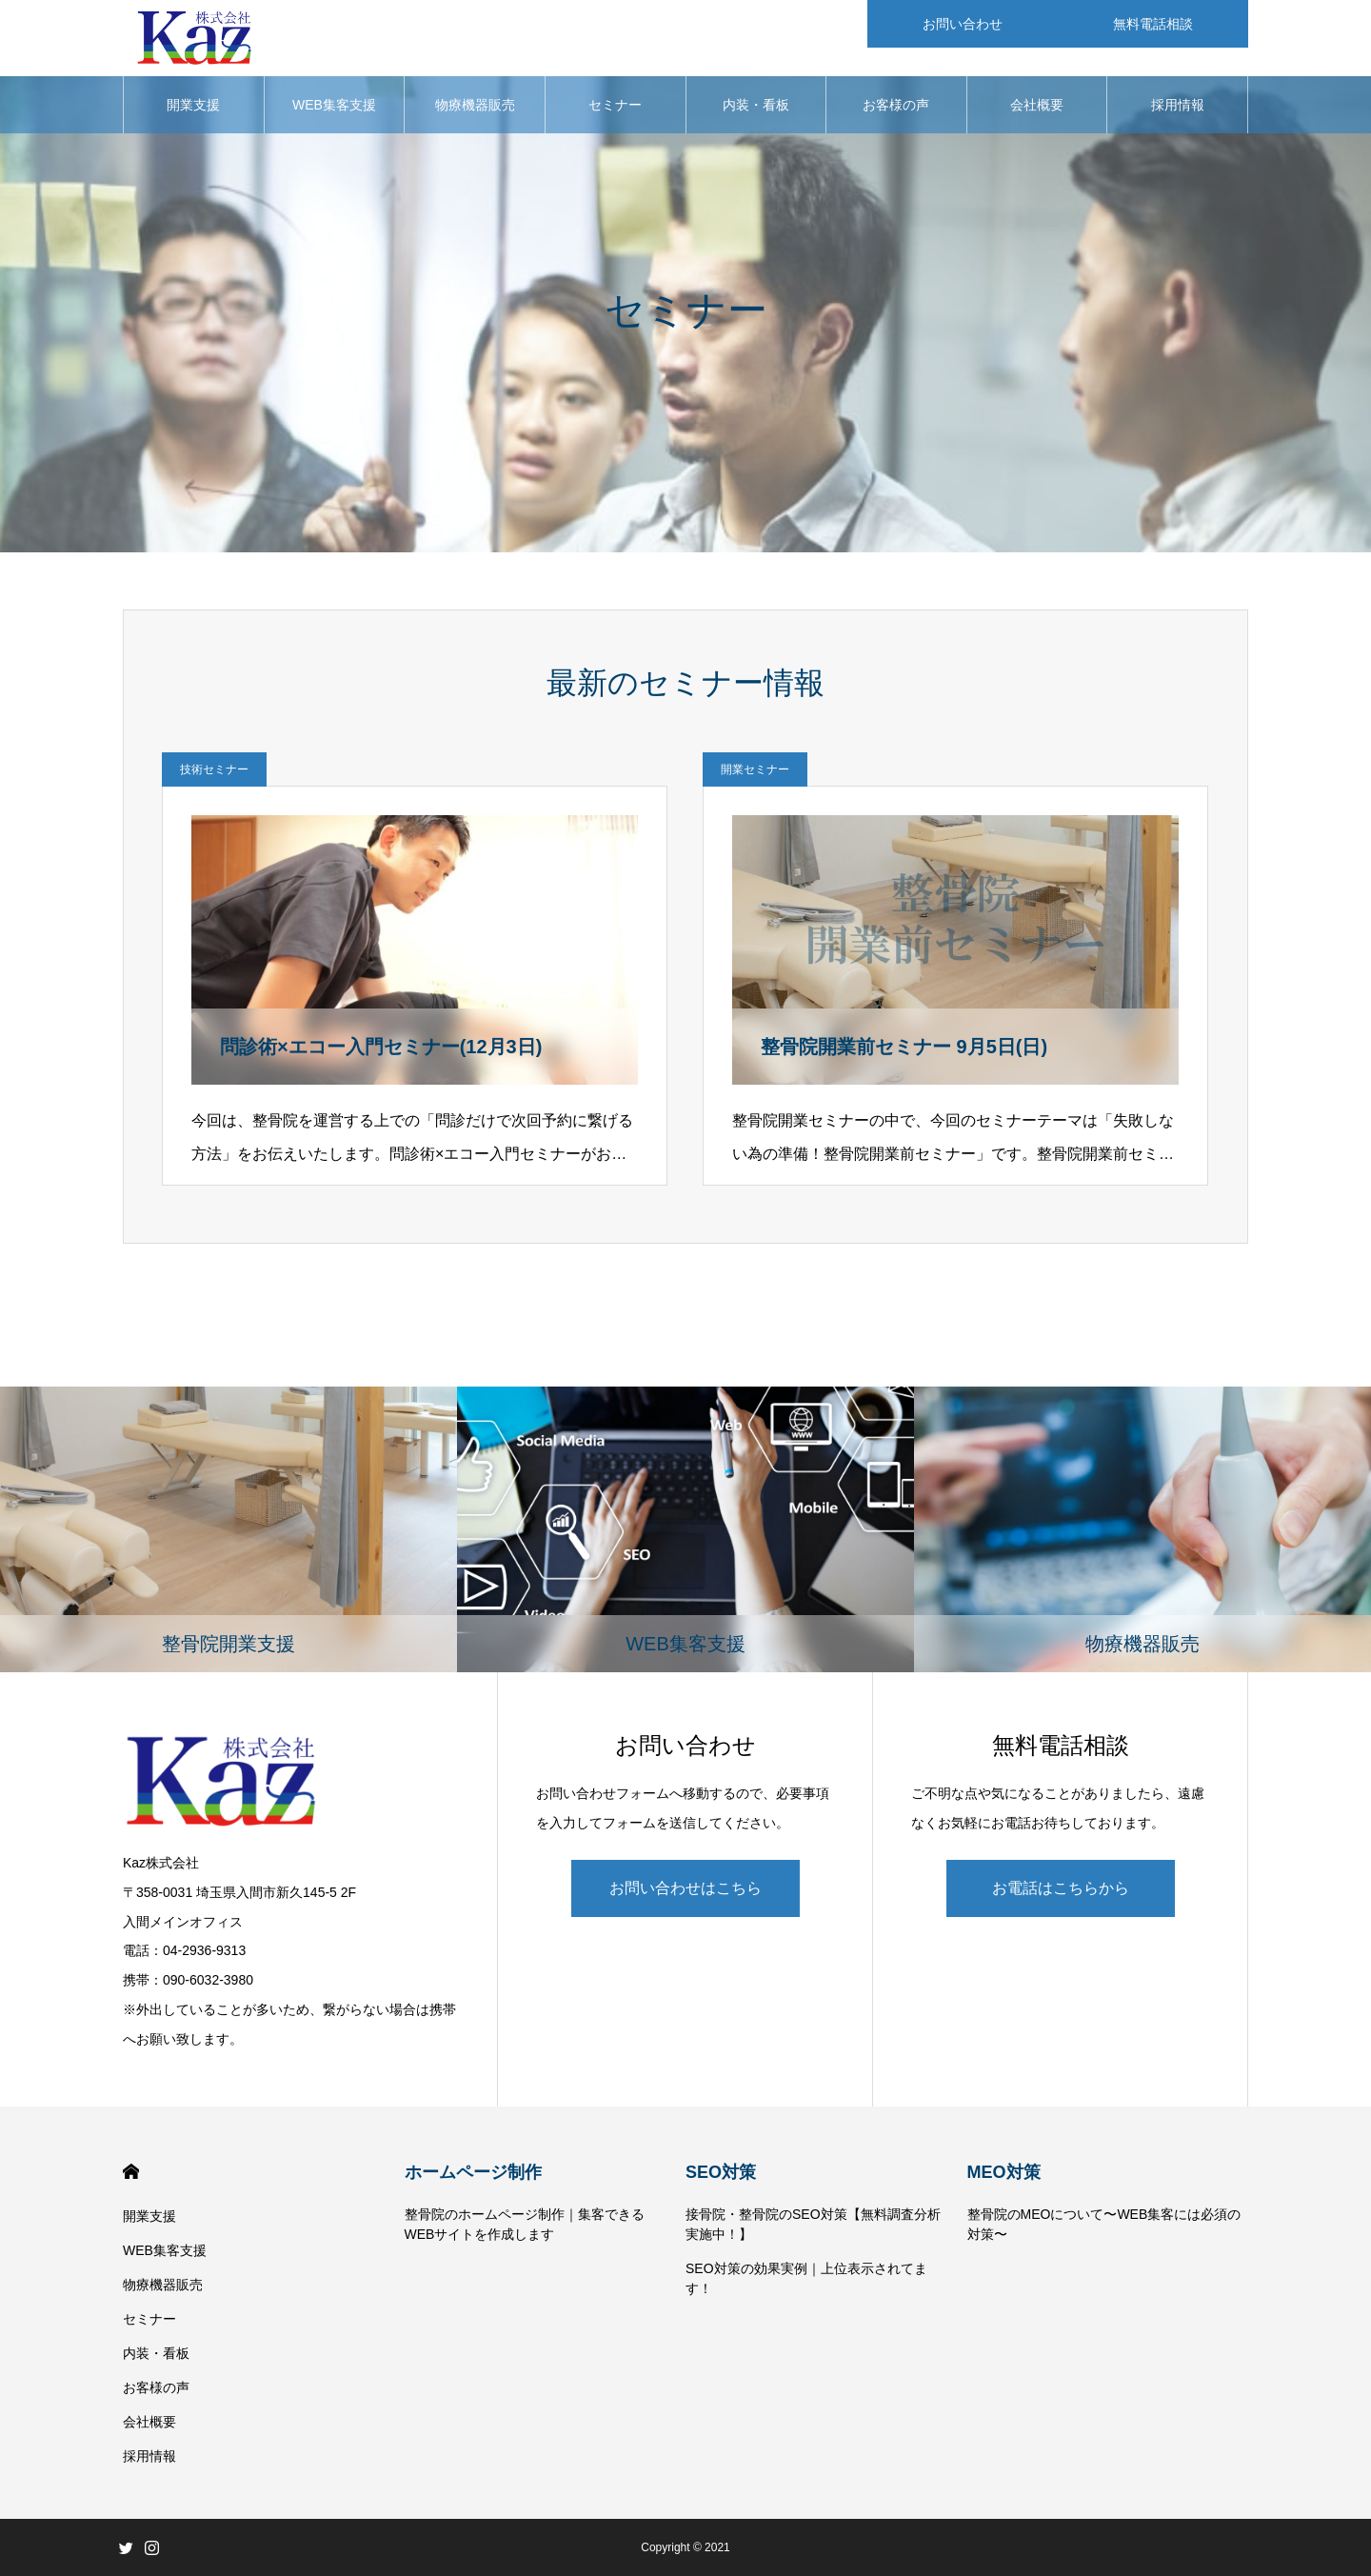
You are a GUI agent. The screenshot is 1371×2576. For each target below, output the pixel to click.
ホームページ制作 (473, 2172)
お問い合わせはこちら (685, 1888)
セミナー (615, 104)
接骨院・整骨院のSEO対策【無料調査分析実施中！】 (813, 2224)
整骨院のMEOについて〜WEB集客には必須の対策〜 (1104, 2224)
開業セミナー (755, 769)
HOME (131, 2172)
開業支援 (193, 104)
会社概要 (1036, 104)
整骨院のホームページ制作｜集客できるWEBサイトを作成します (525, 2224)
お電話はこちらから (1060, 1888)
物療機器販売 (475, 104)
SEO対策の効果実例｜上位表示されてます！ (806, 2278)
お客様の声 (896, 104)
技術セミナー (214, 769)
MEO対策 (1004, 2172)
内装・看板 (756, 104)
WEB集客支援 (334, 104)
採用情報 (1177, 104)
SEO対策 (721, 2172)
